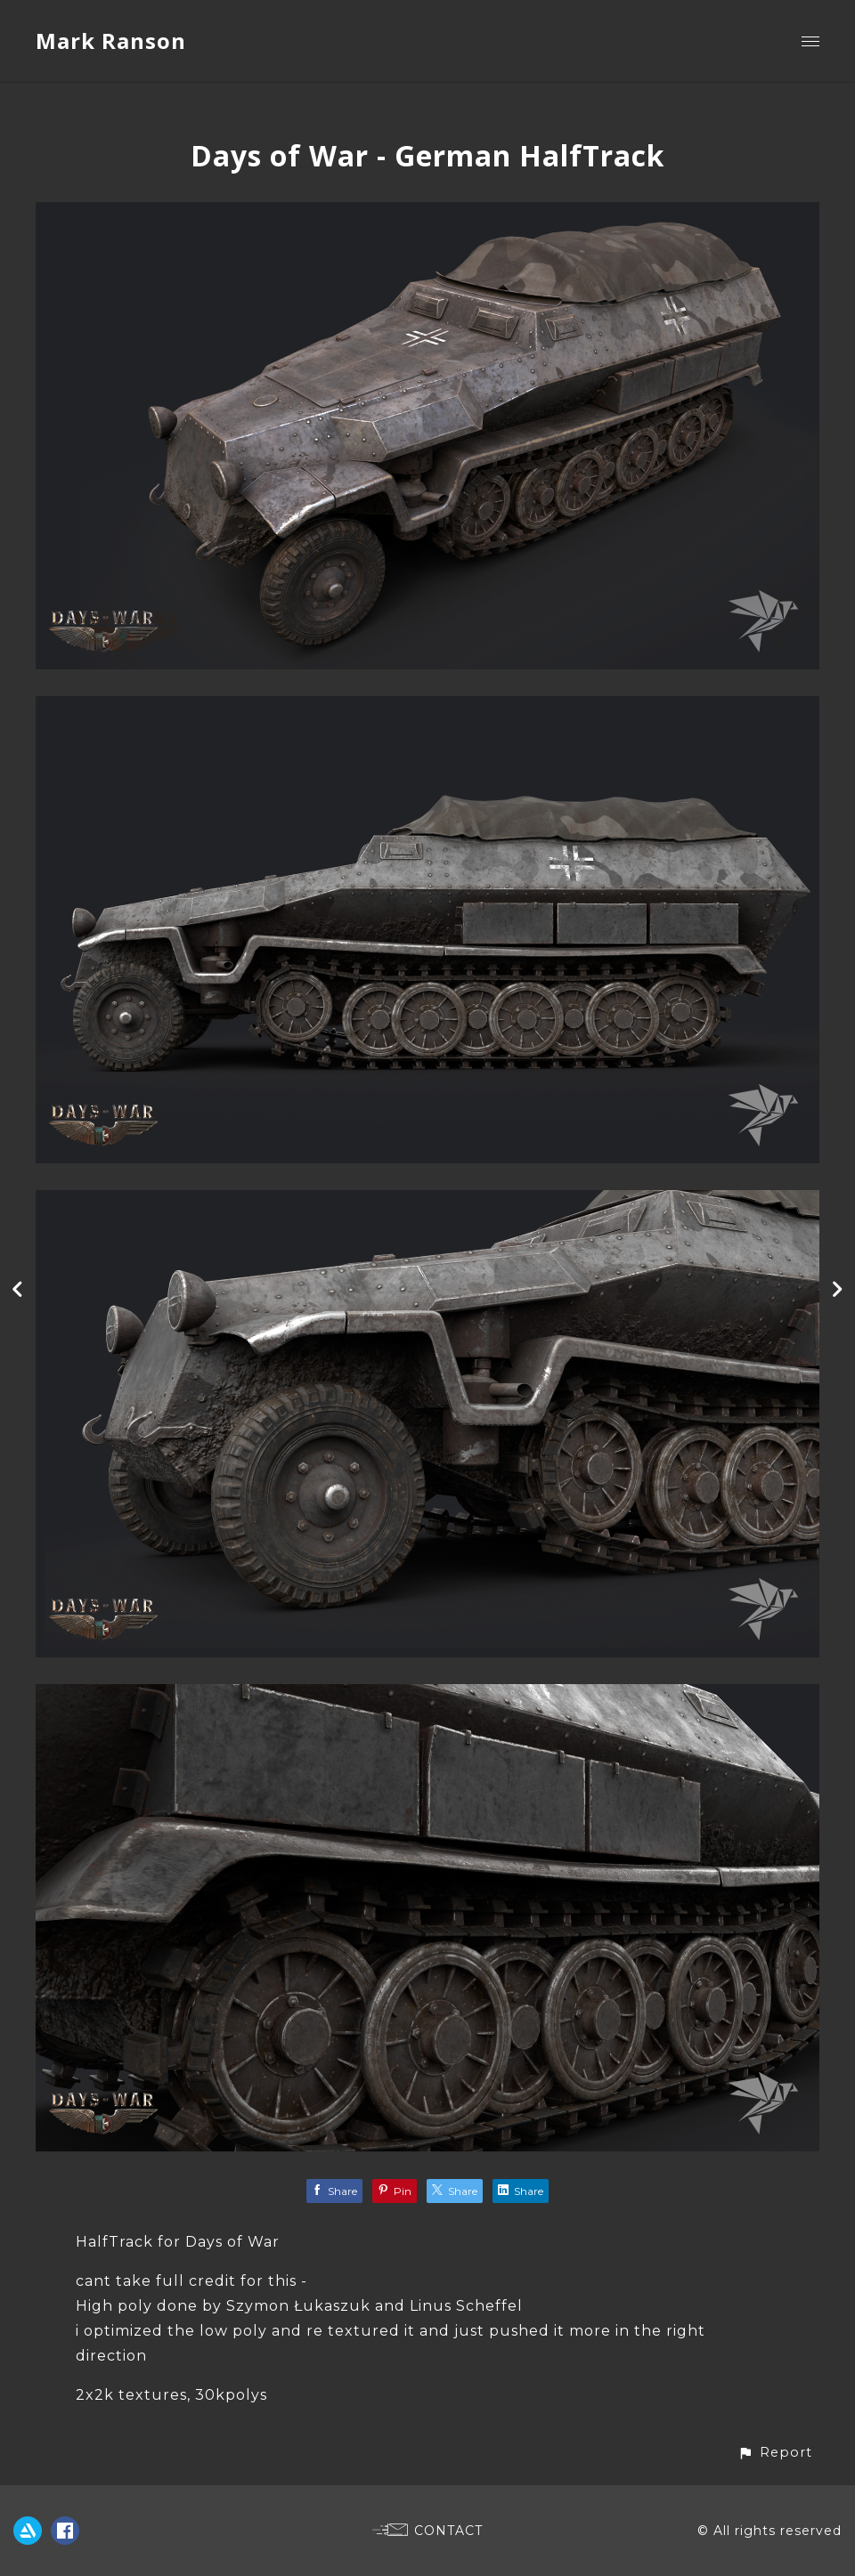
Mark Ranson (111, 40)
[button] (774, 2452)
